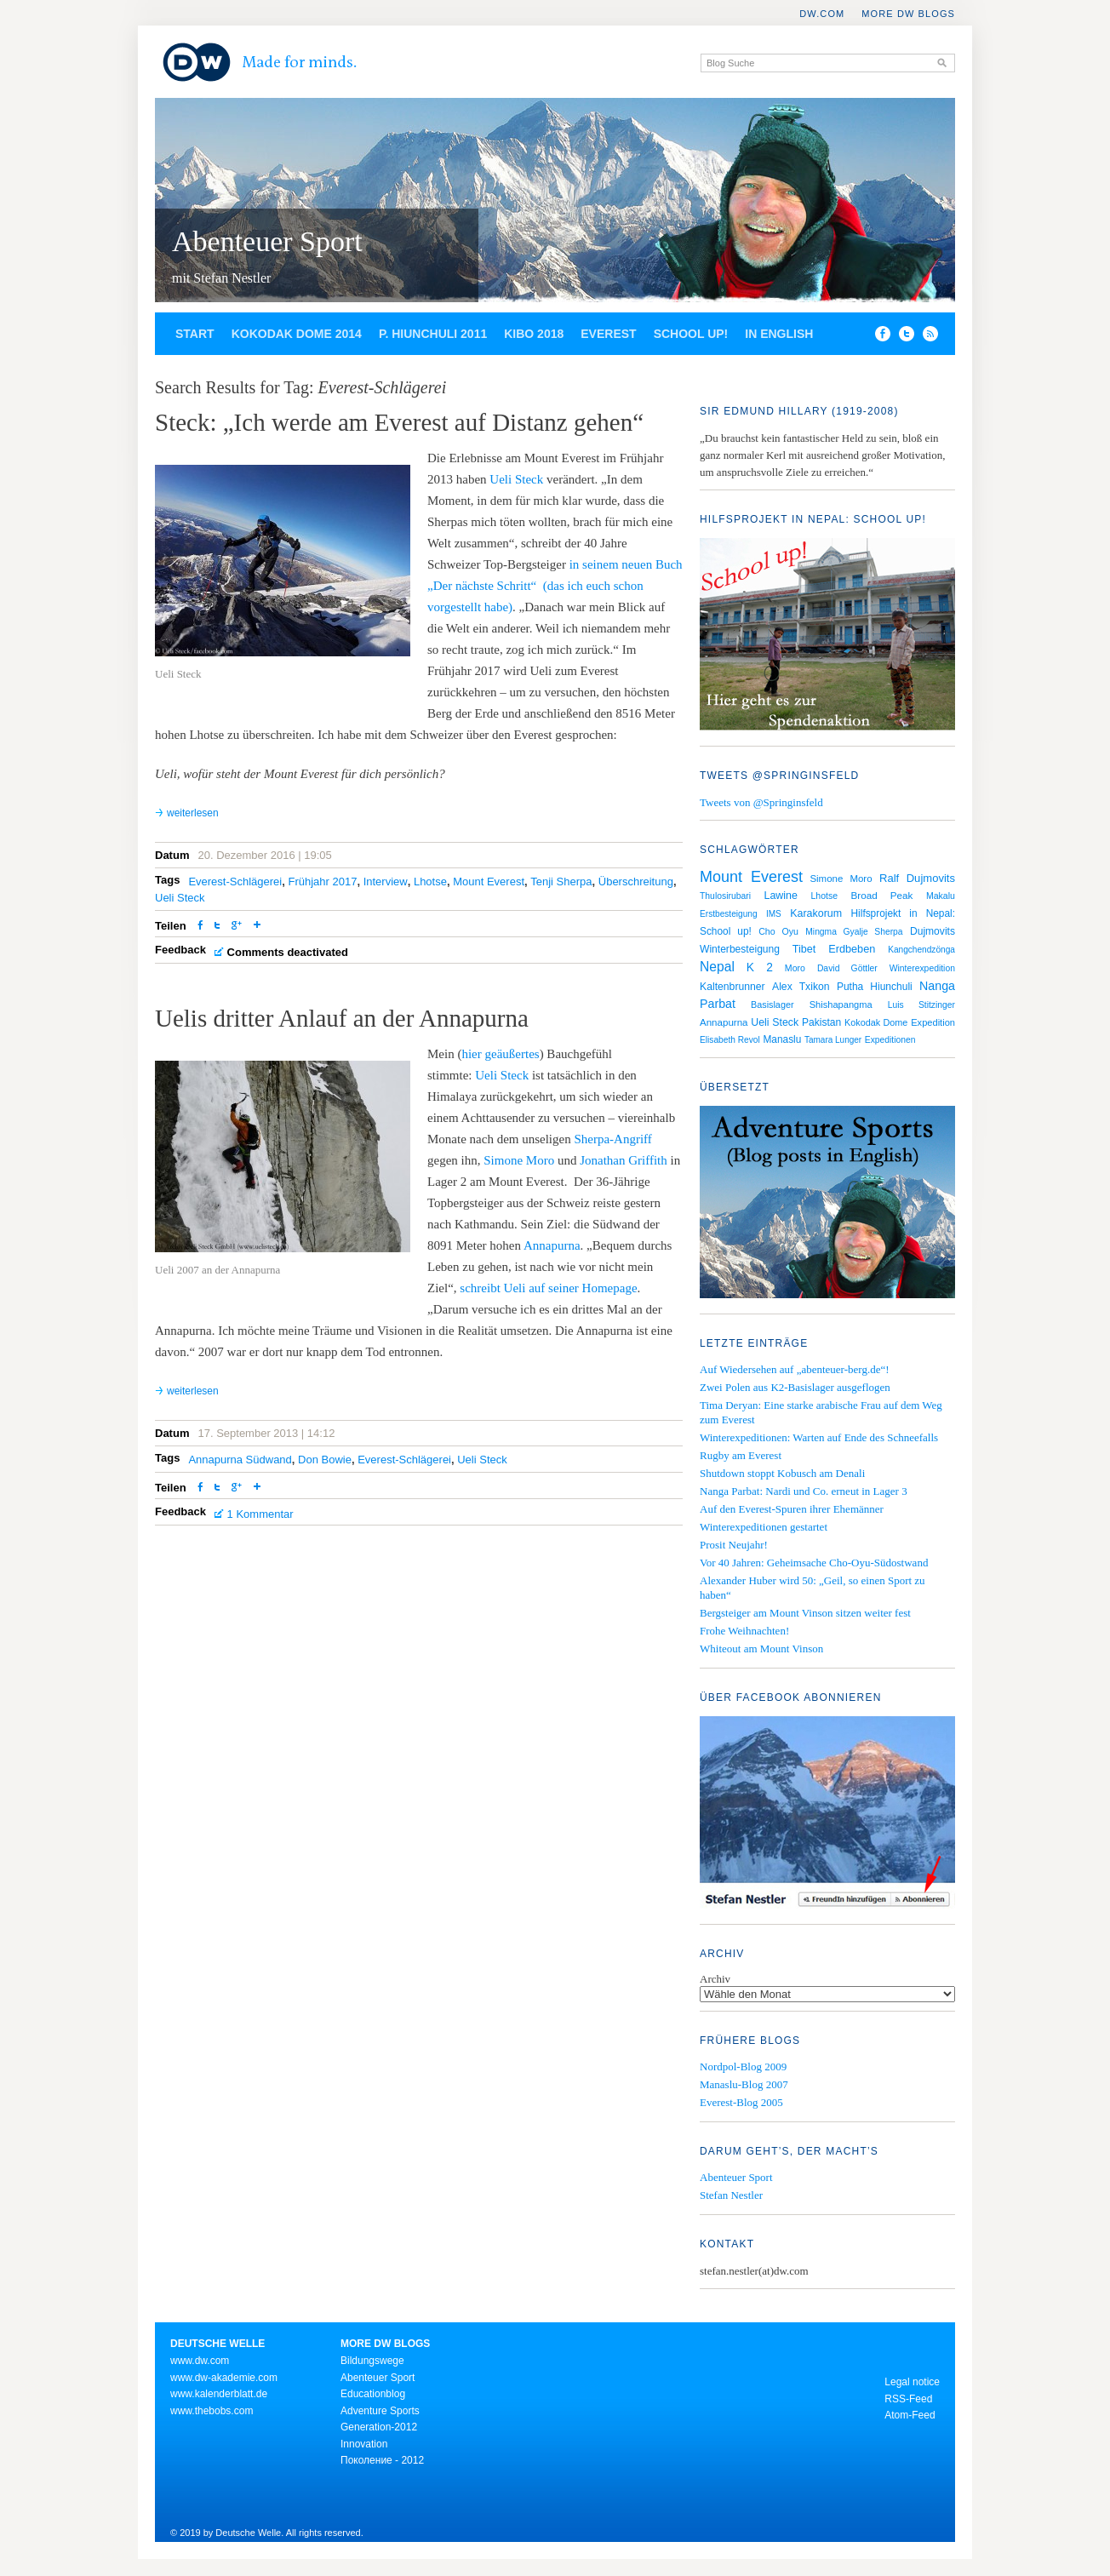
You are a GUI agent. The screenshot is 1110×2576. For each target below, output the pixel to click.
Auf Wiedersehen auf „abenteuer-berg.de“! (795, 1369)
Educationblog (372, 2394)
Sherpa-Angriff (611, 1139)
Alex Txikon (801, 987)
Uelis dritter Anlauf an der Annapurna (342, 1018)
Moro (795, 968)
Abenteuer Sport (267, 241)
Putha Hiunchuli (875, 987)
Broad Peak (881, 895)
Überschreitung (635, 881)
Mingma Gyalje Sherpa (853, 931)
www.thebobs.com (211, 2411)
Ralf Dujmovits (917, 878)
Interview (385, 881)
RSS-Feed (908, 2399)
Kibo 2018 (534, 334)
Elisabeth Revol (730, 1040)
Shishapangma (841, 1004)
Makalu (940, 895)
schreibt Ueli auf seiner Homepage (548, 1288)
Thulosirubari (725, 896)
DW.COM (821, 14)
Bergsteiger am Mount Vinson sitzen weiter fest (805, 1612)
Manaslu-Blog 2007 (744, 2084)
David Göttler (847, 968)
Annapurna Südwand (239, 1459)
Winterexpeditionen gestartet (763, 1526)
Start (195, 334)
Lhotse (430, 881)
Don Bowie (325, 1459)
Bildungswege (372, 2361)
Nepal (717, 966)
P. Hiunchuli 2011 (433, 334)
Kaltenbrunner (732, 987)
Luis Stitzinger (921, 1005)
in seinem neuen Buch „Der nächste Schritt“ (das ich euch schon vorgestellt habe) (555, 586)
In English (779, 334)
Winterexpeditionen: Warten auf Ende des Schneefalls (819, 1437)
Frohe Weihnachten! (744, 1630)
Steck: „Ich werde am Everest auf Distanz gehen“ (399, 422)
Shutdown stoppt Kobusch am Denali (782, 1473)
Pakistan (821, 1022)
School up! (691, 334)
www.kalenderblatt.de (218, 2394)
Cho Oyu (778, 931)
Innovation (363, 2444)
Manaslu (782, 1039)
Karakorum (816, 913)
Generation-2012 (378, 2427)
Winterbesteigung (740, 949)
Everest (608, 334)
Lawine (781, 896)
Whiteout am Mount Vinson (761, 1648)
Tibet (804, 949)
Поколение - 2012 (382, 2460)
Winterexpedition (922, 968)
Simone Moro (518, 1160)
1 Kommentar (260, 1514)
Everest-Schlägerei (235, 881)
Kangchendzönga (921, 949)
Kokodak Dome (875, 1022)
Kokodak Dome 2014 (297, 334)
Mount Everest (488, 881)
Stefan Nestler (731, 2195)
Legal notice (912, 2382)
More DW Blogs (908, 14)
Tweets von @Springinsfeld (761, 802)
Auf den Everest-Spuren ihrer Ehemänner (792, 1509)
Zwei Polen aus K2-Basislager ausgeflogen (795, 1387)
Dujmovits (932, 931)
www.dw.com (199, 2361)
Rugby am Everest (740, 1455)
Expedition (933, 1022)
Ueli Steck (516, 479)
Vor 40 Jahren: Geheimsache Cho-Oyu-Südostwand (814, 1562)
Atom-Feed (909, 2415)
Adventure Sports (380, 2411)
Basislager (772, 1004)
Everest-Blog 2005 (741, 2102)
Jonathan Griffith (623, 1160)
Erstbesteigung (729, 914)
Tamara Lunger (832, 1040)
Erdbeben (851, 948)
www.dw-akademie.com (224, 2378)
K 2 (760, 967)
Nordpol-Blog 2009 (743, 2066)
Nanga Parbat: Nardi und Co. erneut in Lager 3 (803, 1491)
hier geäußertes (500, 1054)
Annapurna (552, 1245)
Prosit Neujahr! (734, 1544)
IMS (773, 914)
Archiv (715, 1978)
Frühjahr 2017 (322, 881)
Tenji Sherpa (561, 881)
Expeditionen (890, 1040)
